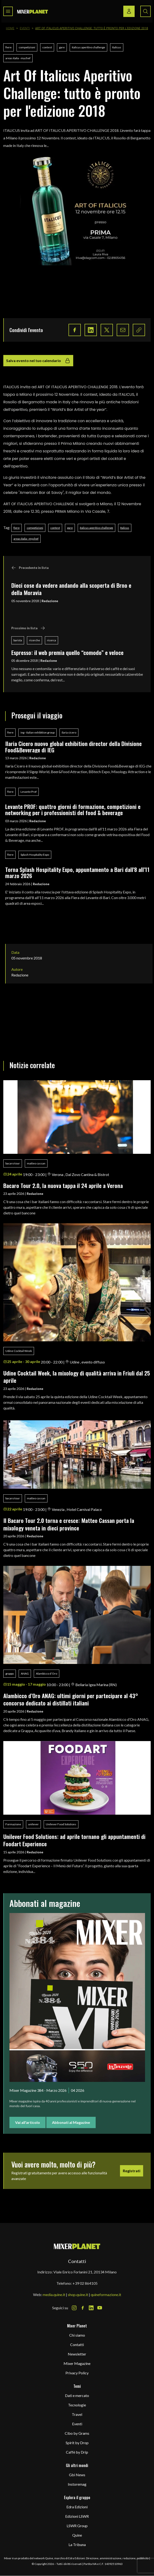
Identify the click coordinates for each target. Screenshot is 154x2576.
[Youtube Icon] (99, 2307)
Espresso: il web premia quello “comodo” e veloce (67, 652)
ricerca (51, 640)
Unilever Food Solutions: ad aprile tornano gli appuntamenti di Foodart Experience (74, 1840)
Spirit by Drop (77, 2442)
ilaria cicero (69, 732)
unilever (33, 1824)
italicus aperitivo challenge (88, 47)
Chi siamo (77, 2335)
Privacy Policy (77, 2373)
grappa (9, 1673)
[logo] (33, 11)
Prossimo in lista (28, 628)
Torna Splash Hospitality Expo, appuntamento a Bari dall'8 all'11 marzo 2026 (77, 872)
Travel (77, 2414)
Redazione (50, 601)
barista (17, 640)
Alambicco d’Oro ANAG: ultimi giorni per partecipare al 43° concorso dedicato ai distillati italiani (70, 1699)
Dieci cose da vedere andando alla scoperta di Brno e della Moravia (71, 589)
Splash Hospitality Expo (35, 854)
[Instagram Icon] (74, 2307)
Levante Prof (29, 791)
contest (47, 47)
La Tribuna (77, 2544)
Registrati (131, 2170)
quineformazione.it (106, 2294)
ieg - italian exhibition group (38, 732)
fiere (8, 47)
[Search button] (145, 11)
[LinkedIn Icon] (91, 2307)
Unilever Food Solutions (61, 1824)
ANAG (25, 1673)
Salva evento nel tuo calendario (38, 360)
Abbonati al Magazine (71, 2122)
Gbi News (77, 2474)
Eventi (25, 28)
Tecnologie (77, 2405)
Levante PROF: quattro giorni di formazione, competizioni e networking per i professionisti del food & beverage (73, 809)
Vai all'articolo (27, 2122)
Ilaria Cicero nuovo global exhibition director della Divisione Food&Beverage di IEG (73, 746)
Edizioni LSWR (77, 2516)
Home (10, 28)
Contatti (77, 2344)
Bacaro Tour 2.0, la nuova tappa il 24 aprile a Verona (63, 1185)
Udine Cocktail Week (18, 1351)
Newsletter (77, 2354)
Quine (77, 2535)
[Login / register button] (129, 11)
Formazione (13, 1824)
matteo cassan (36, 1163)
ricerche (34, 640)
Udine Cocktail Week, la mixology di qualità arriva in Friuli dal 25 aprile (76, 1376)
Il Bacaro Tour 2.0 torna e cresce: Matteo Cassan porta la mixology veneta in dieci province (68, 1524)
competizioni (27, 47)
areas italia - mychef (17, 58)
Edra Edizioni (77, 2507)
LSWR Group (77, 2525)
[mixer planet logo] (77, 2246)
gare (62, 47)
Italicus (116, 47)
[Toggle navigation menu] (8, 11)
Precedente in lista (30, 567)
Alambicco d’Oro (46, 1673)
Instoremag (77, 2484)
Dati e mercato (77, 2395)
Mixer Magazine (77, 2363)
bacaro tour (12, 1163)
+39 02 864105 (85, 2283)
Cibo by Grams (77, 2433)
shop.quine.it (78, 2294)
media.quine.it (54, 2294)
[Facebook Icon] (82, 2307)
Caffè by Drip (77, 2452)
